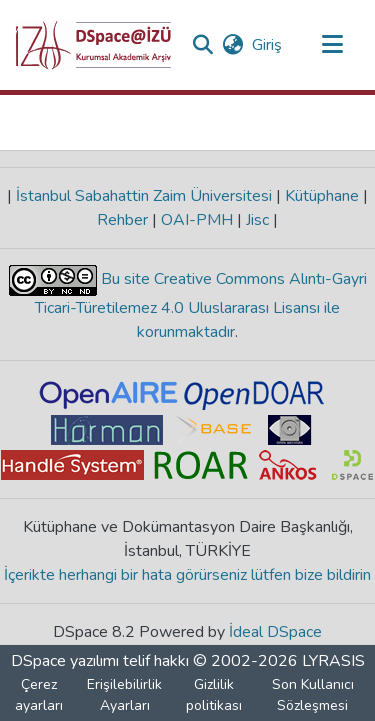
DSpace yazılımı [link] (65, 661)
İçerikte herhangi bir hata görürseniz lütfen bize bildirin (187, 575)
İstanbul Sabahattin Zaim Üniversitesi (144, 196)
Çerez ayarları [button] (39, 695)
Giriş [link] (268, 45)
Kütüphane (322, 196)
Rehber (124, 220)
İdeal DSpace (275, 632)
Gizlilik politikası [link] (214, 695)
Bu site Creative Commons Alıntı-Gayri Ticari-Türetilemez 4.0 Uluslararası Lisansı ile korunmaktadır (201, 305)
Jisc (257, 220)
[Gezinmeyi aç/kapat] (332, 45)
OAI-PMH (197, 220)
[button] (93, 45)
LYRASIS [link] (333, 661)
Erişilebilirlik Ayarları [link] (124, 695)
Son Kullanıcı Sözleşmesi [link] (313, 695)
